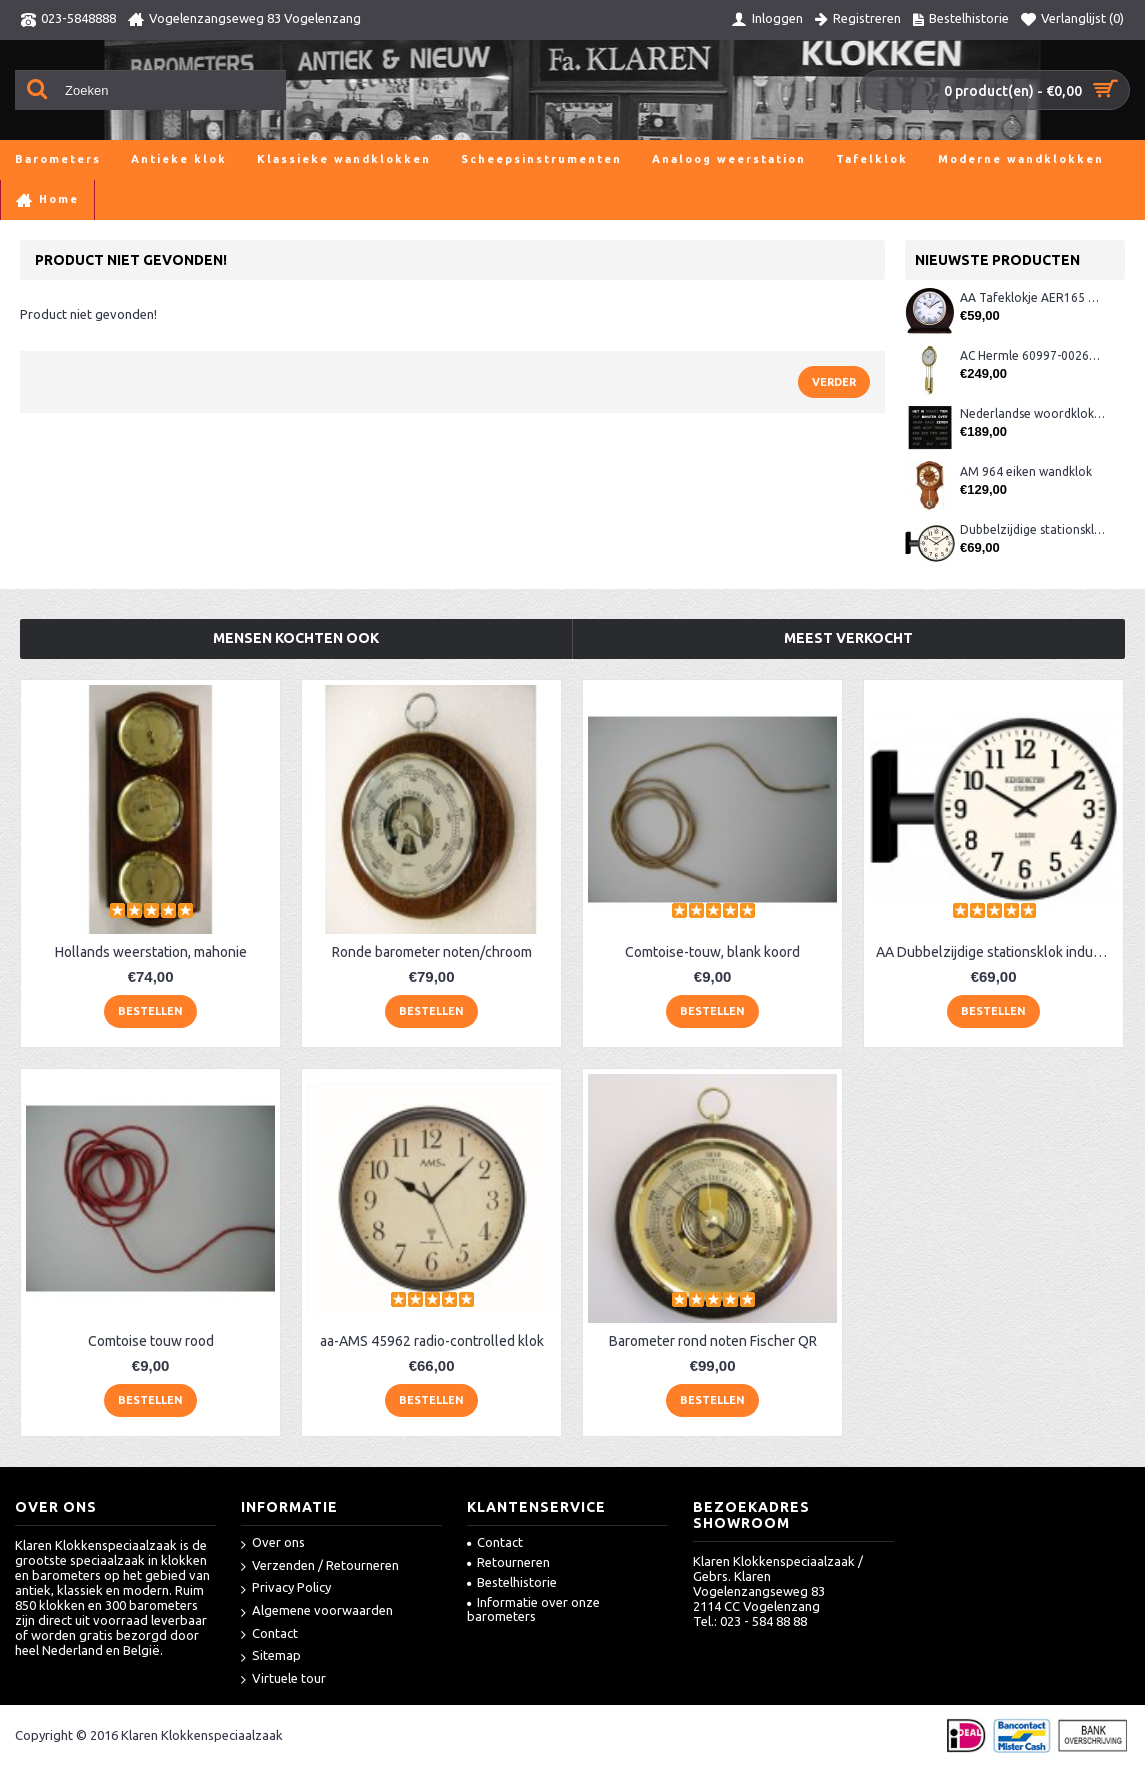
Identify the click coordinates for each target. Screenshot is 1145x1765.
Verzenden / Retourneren (320, 1566)
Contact (269, 1634)
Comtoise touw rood (151, 1341)
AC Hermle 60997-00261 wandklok (1032, 355)
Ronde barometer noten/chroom (432, 952)
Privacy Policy (286, 1588)
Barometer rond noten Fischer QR (713, 1341)
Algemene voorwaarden (317, 1611)
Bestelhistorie (512, 1582)
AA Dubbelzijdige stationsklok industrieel (997, 952)
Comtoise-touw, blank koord (712, 952)
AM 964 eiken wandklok (1026, 471)
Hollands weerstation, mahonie (151, 952)
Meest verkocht (848, 638)
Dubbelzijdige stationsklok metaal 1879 (1032, 529)
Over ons (273, 1543)
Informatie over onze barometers (533, 1609)
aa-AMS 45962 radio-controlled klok (432, 1341)
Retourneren (508, 1562)
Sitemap (271, 1656)
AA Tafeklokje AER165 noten (1032, 297)
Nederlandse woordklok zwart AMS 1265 (1032, 413)
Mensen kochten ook (296, 638)
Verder (834, 382)
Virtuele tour (283, 1679)
